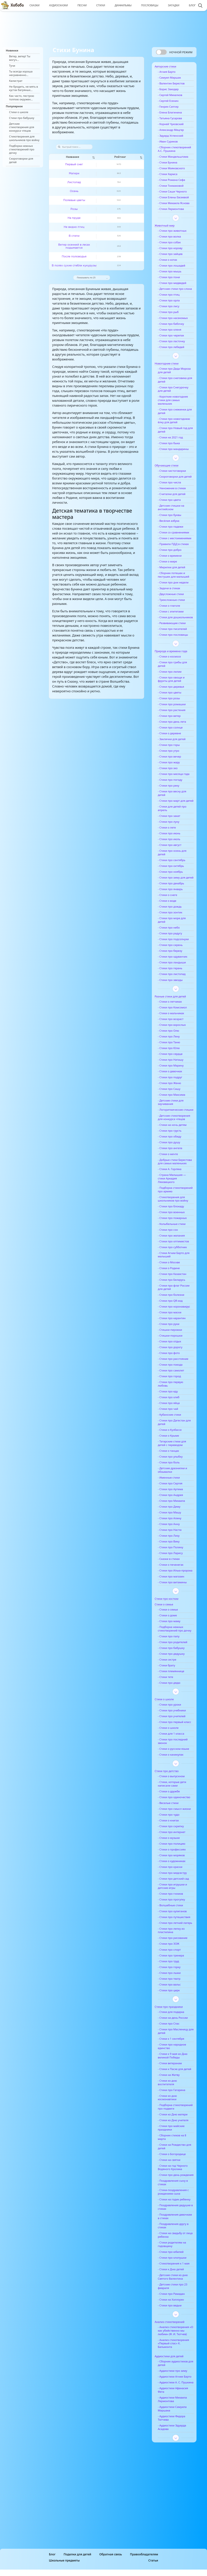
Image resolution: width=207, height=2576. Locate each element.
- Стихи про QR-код (173, 1354)
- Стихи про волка (172, 244)
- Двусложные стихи (174, 619)
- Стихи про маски (173, 1369)
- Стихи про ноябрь (173, 907)
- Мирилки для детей (174, 589)
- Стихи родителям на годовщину (175, 2340)
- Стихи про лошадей (174, 273)
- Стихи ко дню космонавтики (170, 2182)
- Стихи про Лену (172, 1076)
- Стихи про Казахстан (175, 1327)
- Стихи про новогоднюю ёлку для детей (175, 434)
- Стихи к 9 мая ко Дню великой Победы (176, 2137)
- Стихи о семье (171, 1670)
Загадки (172, 5)
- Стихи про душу (172, 1189)
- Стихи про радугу (173, 973)
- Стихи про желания (174, 1289)
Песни (81, 5)
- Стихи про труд (171, 2043)
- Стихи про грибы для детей (175, 693)
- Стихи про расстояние (176, 1416)
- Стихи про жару (172, 791)
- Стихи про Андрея (173, 1552)
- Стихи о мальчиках (174, 1053)
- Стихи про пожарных (175, 1271)
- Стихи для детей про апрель (175, 844)
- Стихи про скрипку (174, 1901)
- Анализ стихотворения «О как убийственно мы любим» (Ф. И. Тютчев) (176, 2429)
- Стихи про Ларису (173, 1610)
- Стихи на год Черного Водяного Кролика (176, 2256)
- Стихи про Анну (172, 1581)
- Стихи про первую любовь (173, 1441)
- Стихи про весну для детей (175, 825)
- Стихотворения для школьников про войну (176, 1252)
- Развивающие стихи (175, 652)
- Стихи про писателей (175, 658)
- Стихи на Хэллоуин (174, 2398)
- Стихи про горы (172, 774)
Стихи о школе (18, 112)
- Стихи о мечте (171, 1200)
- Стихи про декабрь (174, 923)
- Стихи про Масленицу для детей (176, 2112)
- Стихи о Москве (172, 1316)
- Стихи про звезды (173, 1019)
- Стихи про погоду (173, 812)
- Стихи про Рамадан (174, 2393)
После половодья (74, 256)
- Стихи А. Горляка (173, 1219)
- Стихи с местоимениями (171, 558)
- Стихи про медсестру (175, 1947)
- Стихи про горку (172, 2048)
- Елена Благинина (173, 113)
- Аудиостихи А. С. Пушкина (172, 2486)
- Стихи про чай (171, 1466)
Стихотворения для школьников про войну (24, 138)
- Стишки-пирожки (173, 1387)
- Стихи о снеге (170, 934)
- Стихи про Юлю (172, 1087)
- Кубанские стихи (172, 1472)
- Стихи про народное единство (175, 2128)
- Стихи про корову (173, 256)
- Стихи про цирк (172, 2072)
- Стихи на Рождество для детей (175, 2235)
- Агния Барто (170, 73)
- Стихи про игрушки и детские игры (175, 1960)
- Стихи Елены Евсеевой (176, 202)
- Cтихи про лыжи (172, 2054)
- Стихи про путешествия (169, 1993)
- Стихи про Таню (172, 1082)
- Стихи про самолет (174, 1427)
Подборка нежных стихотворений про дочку (21, 149)
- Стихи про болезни (174, 1348)
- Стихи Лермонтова (174, 217)
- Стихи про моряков (174, 1930)
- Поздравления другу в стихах (176, 2321)
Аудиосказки (58, 5)
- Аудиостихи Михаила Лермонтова (175, 2505)
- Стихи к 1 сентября (174, 2120)
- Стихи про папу (172, 1700)
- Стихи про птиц (172, 306)
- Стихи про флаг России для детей (172, 1340)
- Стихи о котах (170, 267)
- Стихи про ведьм (173, 2404)
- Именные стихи (172, 1534)
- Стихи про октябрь (174, 902)
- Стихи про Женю (172, 1122)
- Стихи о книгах (171, 1895)
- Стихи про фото (172, 1410)
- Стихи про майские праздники (174, 2216)
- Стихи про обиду (172, 1183)
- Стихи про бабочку (174, 335)
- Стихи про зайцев (173, 262)
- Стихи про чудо (172, 1889)
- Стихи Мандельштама (176, 161)
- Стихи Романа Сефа (174, 184)
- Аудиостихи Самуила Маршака (175, 2514)
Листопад (74, 182)
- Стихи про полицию (174, 1918)
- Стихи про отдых (172, 1398)
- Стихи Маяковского (174, 173)
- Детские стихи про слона (174, 298)
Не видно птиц (74, 227)
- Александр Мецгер (174, 131)
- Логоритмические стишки (173, 1151)
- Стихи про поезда (173, 1422)
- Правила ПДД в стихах (176, 566)
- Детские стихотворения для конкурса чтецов (173, 1162)
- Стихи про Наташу (173, 1099)
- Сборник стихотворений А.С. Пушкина (173, 151)
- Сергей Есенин (171, 102)
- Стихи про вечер (172, 785)
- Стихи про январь (173, 928)
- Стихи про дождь (173, 946)
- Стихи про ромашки (175, 733)
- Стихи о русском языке (176, 1816)
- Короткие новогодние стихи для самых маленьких (176, 411)
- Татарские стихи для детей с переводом (175, 1500)
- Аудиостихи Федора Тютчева (174, 2524)
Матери (74, 173)
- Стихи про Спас (172, 2105)
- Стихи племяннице (174, 1735)
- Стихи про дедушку (174, 1718)
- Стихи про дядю (172, 1747)
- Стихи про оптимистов (176, 1295)
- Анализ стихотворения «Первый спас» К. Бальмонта (176, 2442)
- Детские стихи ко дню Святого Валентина (176, 2375)
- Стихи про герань (173, 1008)
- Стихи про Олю (171, 1070)
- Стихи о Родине (172, 1321)
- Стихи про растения (175, 739)
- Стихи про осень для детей (175, 888)
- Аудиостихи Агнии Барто (173, 2477)
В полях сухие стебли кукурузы (74, 265)
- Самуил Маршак (172, 78)
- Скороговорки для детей (174, 493)
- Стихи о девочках (173, 1111)
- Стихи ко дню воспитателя (170, 2167)
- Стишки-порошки (173, 1392)
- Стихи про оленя (172, 341)
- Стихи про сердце (173, 1093)
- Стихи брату (169, 1729)
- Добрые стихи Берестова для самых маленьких (175, 1210)
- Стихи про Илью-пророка (173, 1629)
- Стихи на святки (172, 2248)
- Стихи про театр (172, 2060)
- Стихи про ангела (173, 1195)
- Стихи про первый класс (173, 1787)
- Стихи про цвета (172, 518)
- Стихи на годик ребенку (171, 2293)
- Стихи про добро (173, 572)
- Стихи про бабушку (174, 1712)
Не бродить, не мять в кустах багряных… (23, 88)
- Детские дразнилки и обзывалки (175, 1526)
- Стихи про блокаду (174, 1260)
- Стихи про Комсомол (175, 1047)
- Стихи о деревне (172, 762)
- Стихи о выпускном (174, 1844)
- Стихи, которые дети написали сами (175, 1851)
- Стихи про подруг (173, 1116)
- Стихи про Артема (173, 1546)
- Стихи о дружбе (172, 1859)
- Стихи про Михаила (174, 1558)
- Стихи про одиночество (169, 1866)
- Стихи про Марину (174, 1105)
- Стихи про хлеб (171, 1454)
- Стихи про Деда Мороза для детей (173, 381)
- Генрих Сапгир (171, 107)
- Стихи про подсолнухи (176, 978)
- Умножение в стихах (175, 506)
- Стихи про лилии (173, 700)
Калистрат (15, 81)
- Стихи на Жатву (172, 2160)
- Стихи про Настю (173, 1587)
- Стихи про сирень (173, 984)
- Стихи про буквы (172, 533)
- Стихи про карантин (175, 1375)
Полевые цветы (74, 200)
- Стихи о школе (171, 1795)
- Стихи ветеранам (173, 2145)
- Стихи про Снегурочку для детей (176, 400)
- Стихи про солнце (173, 756)
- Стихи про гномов (173, 1968)
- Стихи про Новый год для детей (175, 444)
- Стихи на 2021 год (173, 452)
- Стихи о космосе (172, 685)
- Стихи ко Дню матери (176, 2203)
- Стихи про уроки (172, 1768)
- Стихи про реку (171, 818)
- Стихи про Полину (173, 1604)
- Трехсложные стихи (174, 625)
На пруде (74, 218)
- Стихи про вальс (172, 2066)
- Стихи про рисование (176, 2019)
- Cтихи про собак (172, 250)
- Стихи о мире (170, 583)
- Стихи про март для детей (174, 834)
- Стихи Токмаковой (174, 190)
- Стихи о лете (170, 863)
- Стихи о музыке (172, 1912)
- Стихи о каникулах (173, 1822)
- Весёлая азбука (171, 539)
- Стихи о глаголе (172, 631)
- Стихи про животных (175, 238)
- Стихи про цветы (172, 721)
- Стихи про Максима (174, 1134)
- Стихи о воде (170, 940)
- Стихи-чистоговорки (175, 486)
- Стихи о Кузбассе (173, 1487)
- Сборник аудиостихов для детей (176, 2462)
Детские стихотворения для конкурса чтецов (21, 127)
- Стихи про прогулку (174, 1974)
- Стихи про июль (172, 875)
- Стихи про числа (172, 501)
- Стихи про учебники (175, 1774)
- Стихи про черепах (174, 347)
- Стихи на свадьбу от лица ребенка (175, 2330)
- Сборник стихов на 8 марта (175, 2225)
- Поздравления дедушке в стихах (172, 2302)
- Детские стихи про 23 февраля (175, 2385)
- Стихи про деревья (174, 715)
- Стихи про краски (173, 1941)
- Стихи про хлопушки (175, 2353)
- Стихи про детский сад (176, 1953)
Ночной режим (180, 52)
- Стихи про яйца (172, 1460)
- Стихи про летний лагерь (173, 2002)
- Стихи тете (168, 1741)
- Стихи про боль (172, 1519)
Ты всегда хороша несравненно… (21, 73)
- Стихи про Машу (172, 1569)
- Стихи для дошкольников (170, 644)
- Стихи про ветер (172, 745)
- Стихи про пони (172, 285)
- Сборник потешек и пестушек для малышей (174, 598)
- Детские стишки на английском (174, 526)
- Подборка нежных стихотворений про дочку (173, 1691)
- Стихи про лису (171, 318)
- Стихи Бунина (170, 167)
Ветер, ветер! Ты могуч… (19, 58)
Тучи (12, 65)
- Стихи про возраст (174, 1058)
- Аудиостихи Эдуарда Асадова (175, 2533)
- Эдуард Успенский (173, 136)
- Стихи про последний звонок (176, 1808)
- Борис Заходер (171, 90)
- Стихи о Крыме (171, 1492)
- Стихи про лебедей (174, 358)
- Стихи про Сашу (172, 1128)
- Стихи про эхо (171, 797)
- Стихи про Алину (173, 1575)
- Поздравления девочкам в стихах (173, 2311)
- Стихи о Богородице (175, 2242)
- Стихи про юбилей (174, 2347)
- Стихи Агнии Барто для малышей (174, 1308)
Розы (74, 209)
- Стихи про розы (172, 727)
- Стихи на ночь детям (175, 1171)
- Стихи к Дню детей (174, 2368)
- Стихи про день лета (175, 750)
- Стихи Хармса (170, 178)
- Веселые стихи (171, 1874)
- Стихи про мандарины (176, 464)
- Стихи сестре (170, 1723)
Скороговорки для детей (21, 160)
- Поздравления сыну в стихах (176, 2274)
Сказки (34, 5)
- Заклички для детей (175, 768)
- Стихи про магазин (174, 1637)
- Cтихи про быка (172, 458)
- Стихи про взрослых (175, 1064)
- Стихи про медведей (175, 291)
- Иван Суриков (171, 142)
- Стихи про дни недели (176, 608)
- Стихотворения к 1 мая (174, 2360)
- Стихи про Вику (172, 1598)
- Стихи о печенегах (173, 1622)
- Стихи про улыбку (173, 1513)
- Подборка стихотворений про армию (173, 1241)
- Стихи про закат (172, 852)
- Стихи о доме (170, 1676)
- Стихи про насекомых (176, 329)
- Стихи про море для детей (175, 959)
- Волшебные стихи (173, 1980)
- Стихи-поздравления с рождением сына (176, 2284)
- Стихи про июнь (172, 869)
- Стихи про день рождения (172, 2265)
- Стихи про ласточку (174, 352)
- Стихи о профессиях (175, 1924)
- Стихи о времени (173, 577)
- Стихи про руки (171, 1381)
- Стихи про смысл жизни (173, 1881)
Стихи (100, 5)
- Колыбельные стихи (175, 1277)
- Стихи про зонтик (173, 952)
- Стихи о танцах (171, 1508)
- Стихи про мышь (172, 279)
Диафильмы (122, 5)
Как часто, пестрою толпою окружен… (21, 97)
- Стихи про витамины (175, 1643)
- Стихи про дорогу (173, 1404)
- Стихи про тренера (174, 2037)
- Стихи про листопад (175, 1013)
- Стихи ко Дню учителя (176, 2209)
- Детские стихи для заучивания (174, 1141)
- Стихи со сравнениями (176, 551)
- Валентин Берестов (174, 84)
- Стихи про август (173, 881)
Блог (191, 5)
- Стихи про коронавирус (169, 1361)
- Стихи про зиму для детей (174, 915)
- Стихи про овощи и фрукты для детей (174, 708)
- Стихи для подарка (174, 2093)
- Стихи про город (172, 1433)
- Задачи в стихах (172, 614)
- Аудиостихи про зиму (175, 2470)
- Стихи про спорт (172, 2031)
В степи (74, 236)
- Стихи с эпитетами (174, 637)
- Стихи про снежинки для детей (175, 422)
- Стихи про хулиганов (175, 1986)
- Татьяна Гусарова (173, 119)
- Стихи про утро (171, 780)
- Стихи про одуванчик (175, 996)
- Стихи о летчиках (173, 1041)
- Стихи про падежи (173, 545)
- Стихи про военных (174, 1266)
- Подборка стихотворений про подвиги (173, 2193)
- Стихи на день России (176, 2099)
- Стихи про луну (171, 857)
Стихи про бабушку (21, 118)
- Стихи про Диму (172, 1563)
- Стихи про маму (172, 1681)
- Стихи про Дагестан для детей (174, 1479)
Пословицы (149, 5)
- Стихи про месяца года (173, 804)
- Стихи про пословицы (176, 664)
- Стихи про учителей (175, 1780)
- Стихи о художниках (175, 1936)
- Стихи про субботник (175, 1300)
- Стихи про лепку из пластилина (174, 2011)
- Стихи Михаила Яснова (172, 209)
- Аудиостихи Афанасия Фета (176, 2496)
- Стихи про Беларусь (174, 1333)
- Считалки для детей (175, 512)
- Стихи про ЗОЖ (171, 2025)
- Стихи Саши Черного (175, 196)
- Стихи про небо (172, 967)
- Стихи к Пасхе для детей (173, 2152)
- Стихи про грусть (173, 1177)
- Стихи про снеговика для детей (175, 391)
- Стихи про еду (171, 1448)
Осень (74, 191)
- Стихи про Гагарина (174, 2175)
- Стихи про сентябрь (174, 896)
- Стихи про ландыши (175, 1002)
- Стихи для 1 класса (174, 1801)
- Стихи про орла (172, 312)
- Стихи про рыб (171, 323)
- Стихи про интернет (175, 1906)
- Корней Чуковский (174, 125)
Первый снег (74, 164)
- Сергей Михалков (173, 96)
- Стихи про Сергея (173, 1540)
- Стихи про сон (171, 1283)
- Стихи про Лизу (172, 1593)
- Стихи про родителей (175, 1706)
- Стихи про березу (173, 990)
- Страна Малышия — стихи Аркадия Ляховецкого (175, 1228)
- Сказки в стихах (172, 1616)
